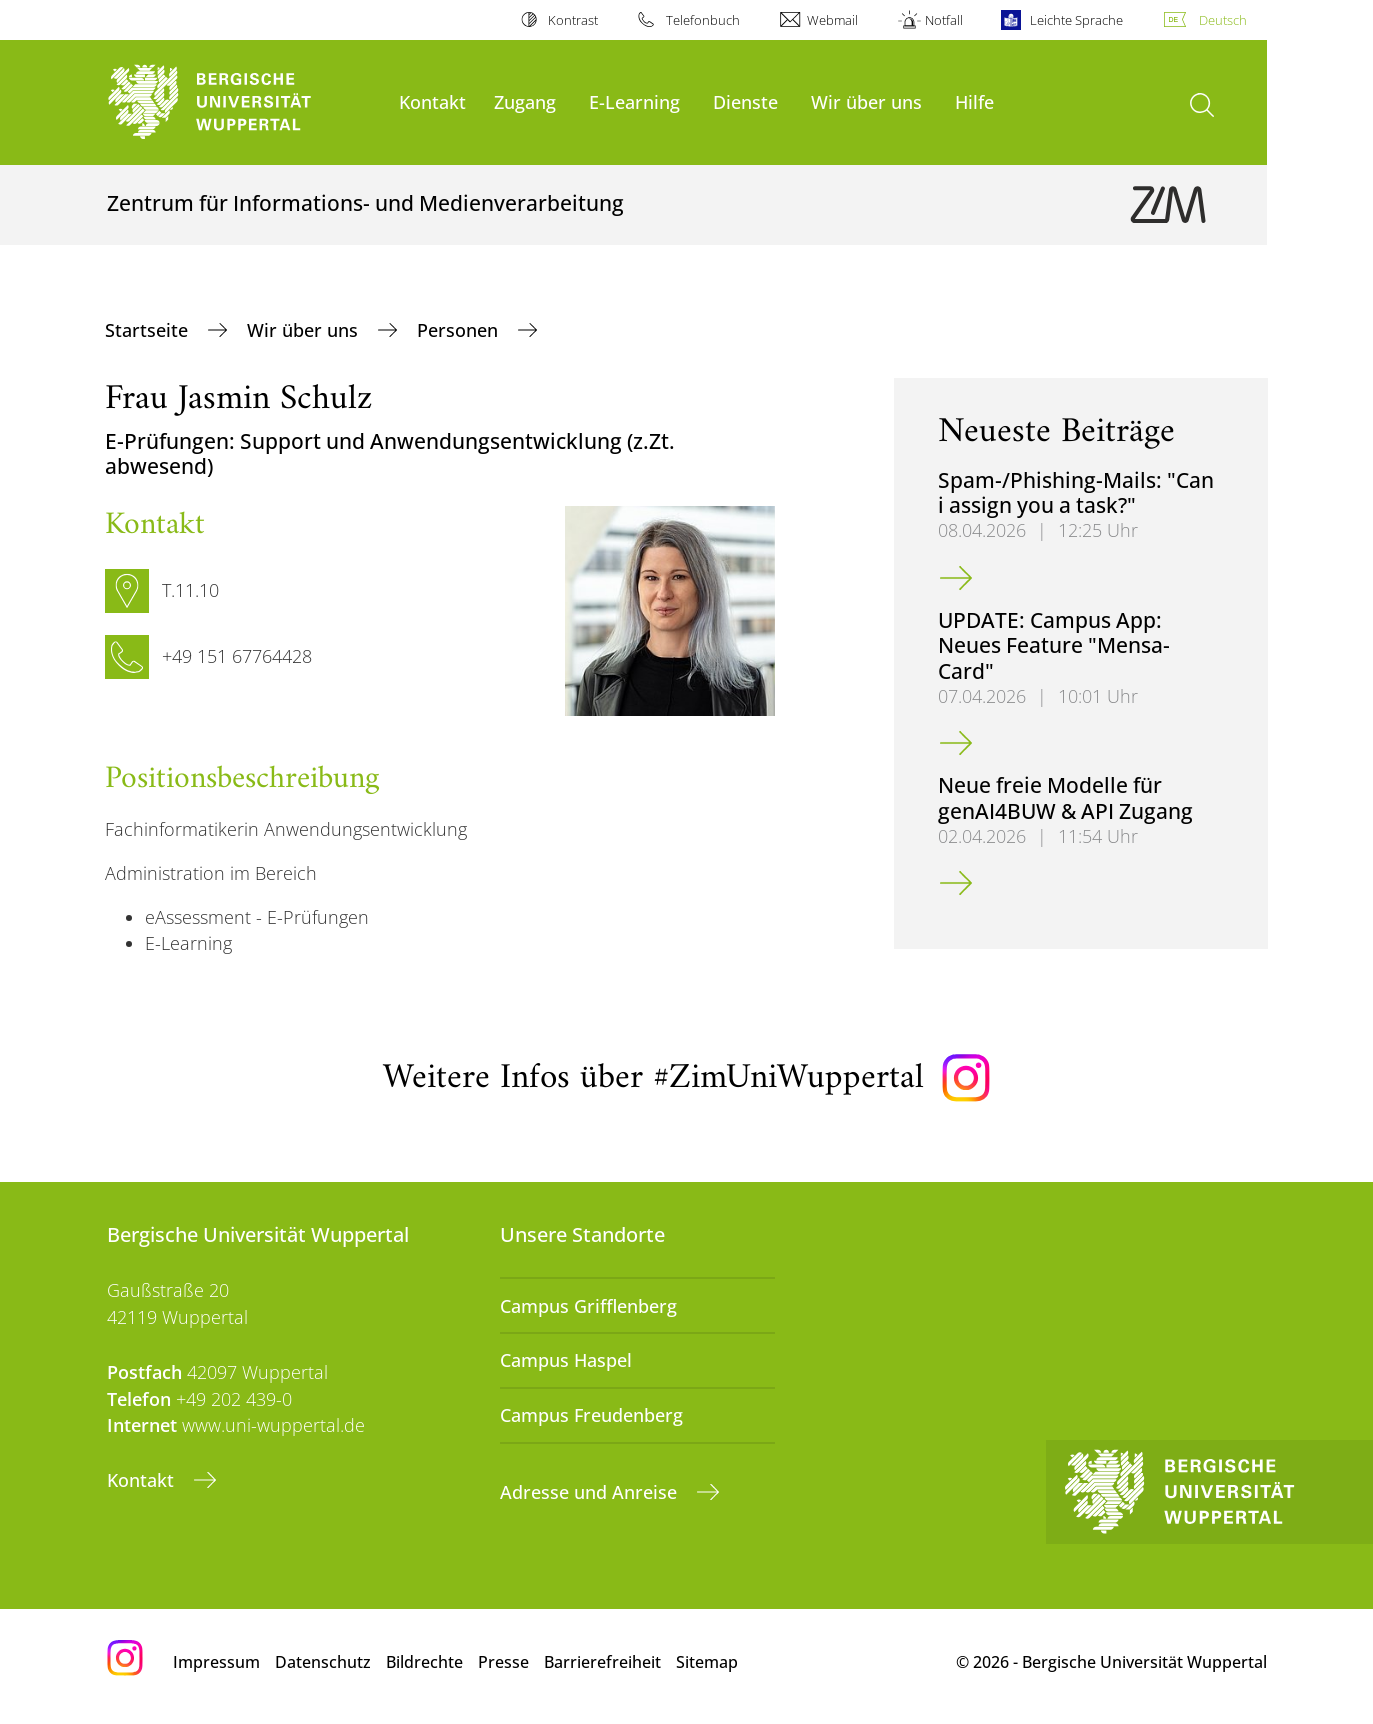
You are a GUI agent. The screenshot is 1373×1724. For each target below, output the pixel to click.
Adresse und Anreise (591, 1492)
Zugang (525, 101)
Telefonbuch (703, 20)
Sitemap (707, 1662)
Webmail (832, 20)
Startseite (149, 330)
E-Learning (634, 101)
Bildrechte (424, 1662)
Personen (460, 330)
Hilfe (974, 101)
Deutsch (1223, 20)
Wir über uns (866, 101)
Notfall (944, 20)
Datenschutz (323, 1662)
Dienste (745, 101)
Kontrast (573, 20)
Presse (503, 1662)
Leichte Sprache (1076, 20)
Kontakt (432, 101)
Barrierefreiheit (602, 1662)
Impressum (216, 1662)
